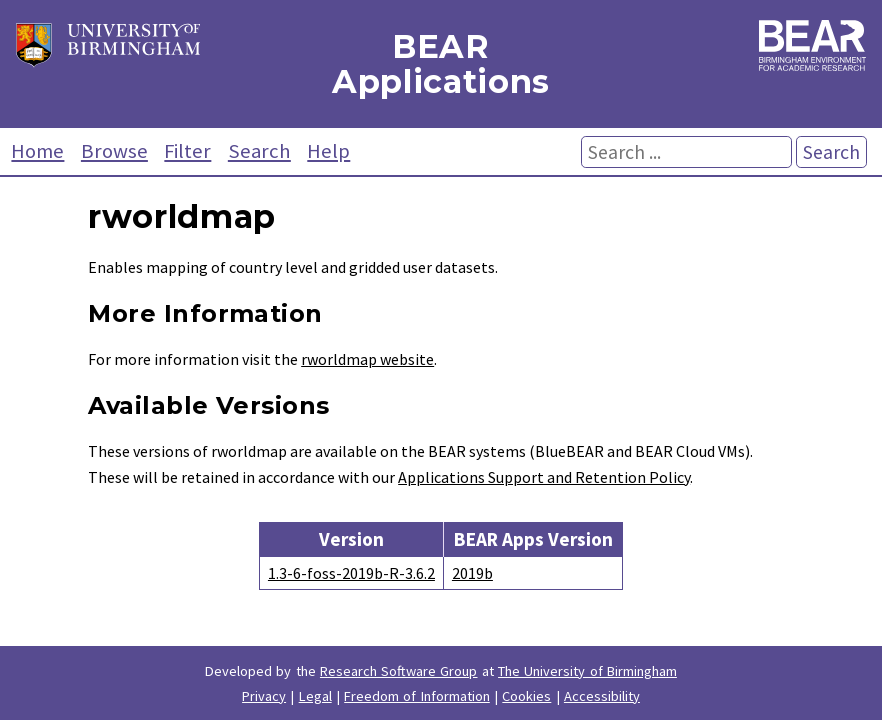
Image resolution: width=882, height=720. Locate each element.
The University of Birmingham (587, 671)
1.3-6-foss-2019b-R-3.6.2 (351, 573)
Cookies (526, 696)
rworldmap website (367, 359)
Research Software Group (399, 671)
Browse (114, 151)
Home (37, 151)
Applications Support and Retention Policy (544, 477)
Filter (187, 151)
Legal (315, 696)
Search (259, 151)
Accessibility (602, 696)
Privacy (264, 696)
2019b (472, 573)
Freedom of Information (417, 696)
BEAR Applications (441, 64)
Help (328, 151)
